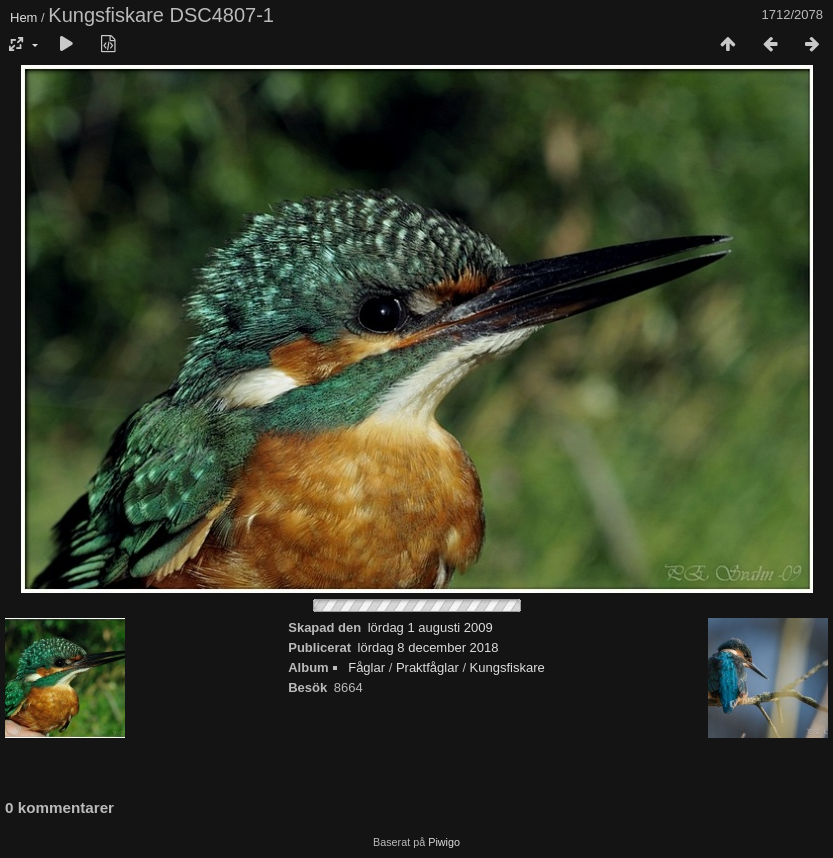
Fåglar (366, 667)
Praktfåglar (427, 667)
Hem (23, 17)
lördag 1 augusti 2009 (430, 627)
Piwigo (444, 842)
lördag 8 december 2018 (428, 647)
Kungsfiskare (507, 667)
